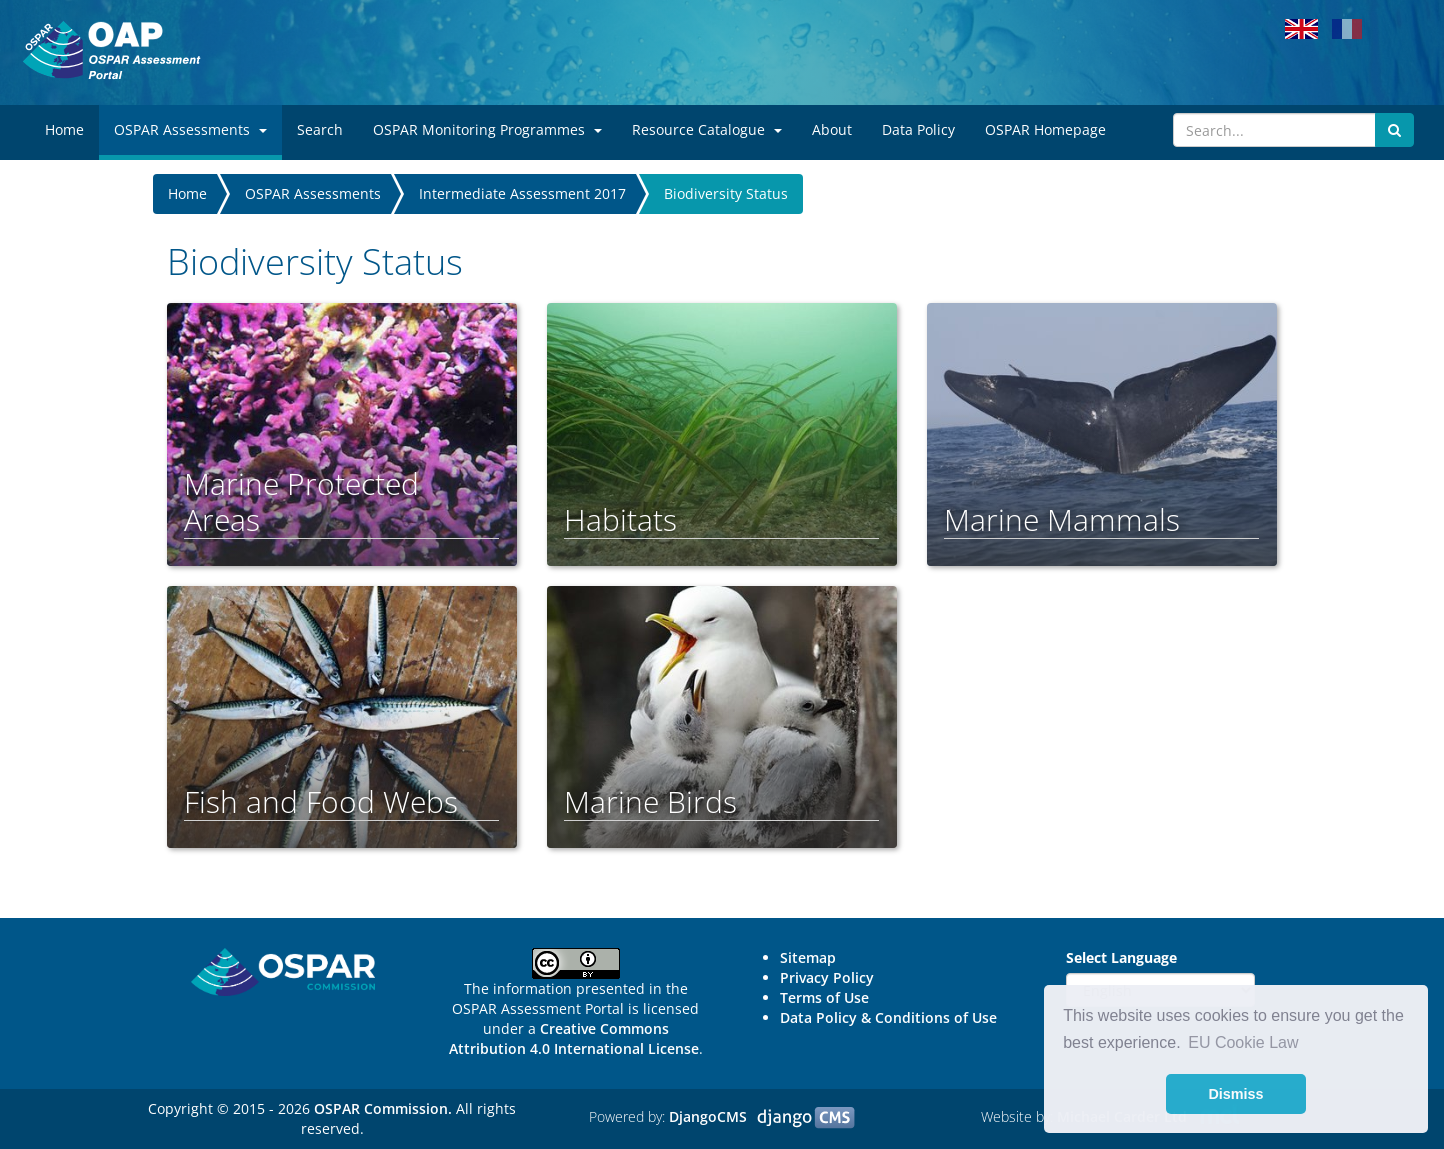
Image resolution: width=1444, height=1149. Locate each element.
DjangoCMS (708, 1116)
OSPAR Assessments (313, 193)
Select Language (1121, 957)
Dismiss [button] (1235, 1094)
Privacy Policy (827, 977)
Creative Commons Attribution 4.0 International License (574, 1038)
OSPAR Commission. (383, 1108)
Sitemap (808, 957)
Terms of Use (824, 997)
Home (187, 193)
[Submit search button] (1394, 130)
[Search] (1274, 130)
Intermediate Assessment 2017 (522, 193)
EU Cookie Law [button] (1243, 1042)
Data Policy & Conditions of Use (888, 1017)
